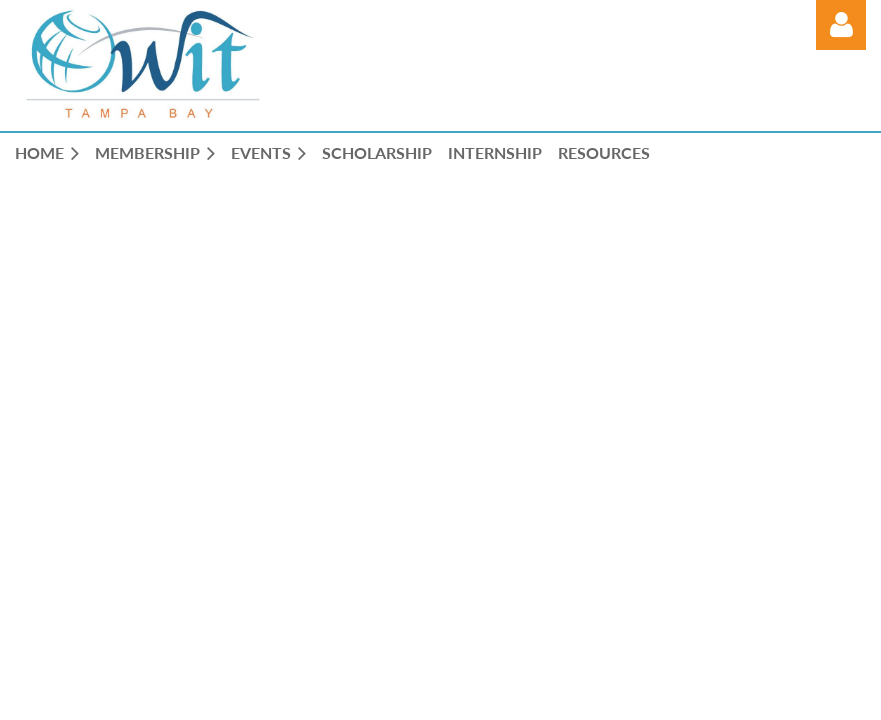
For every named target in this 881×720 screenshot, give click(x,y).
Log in (841, 25)
